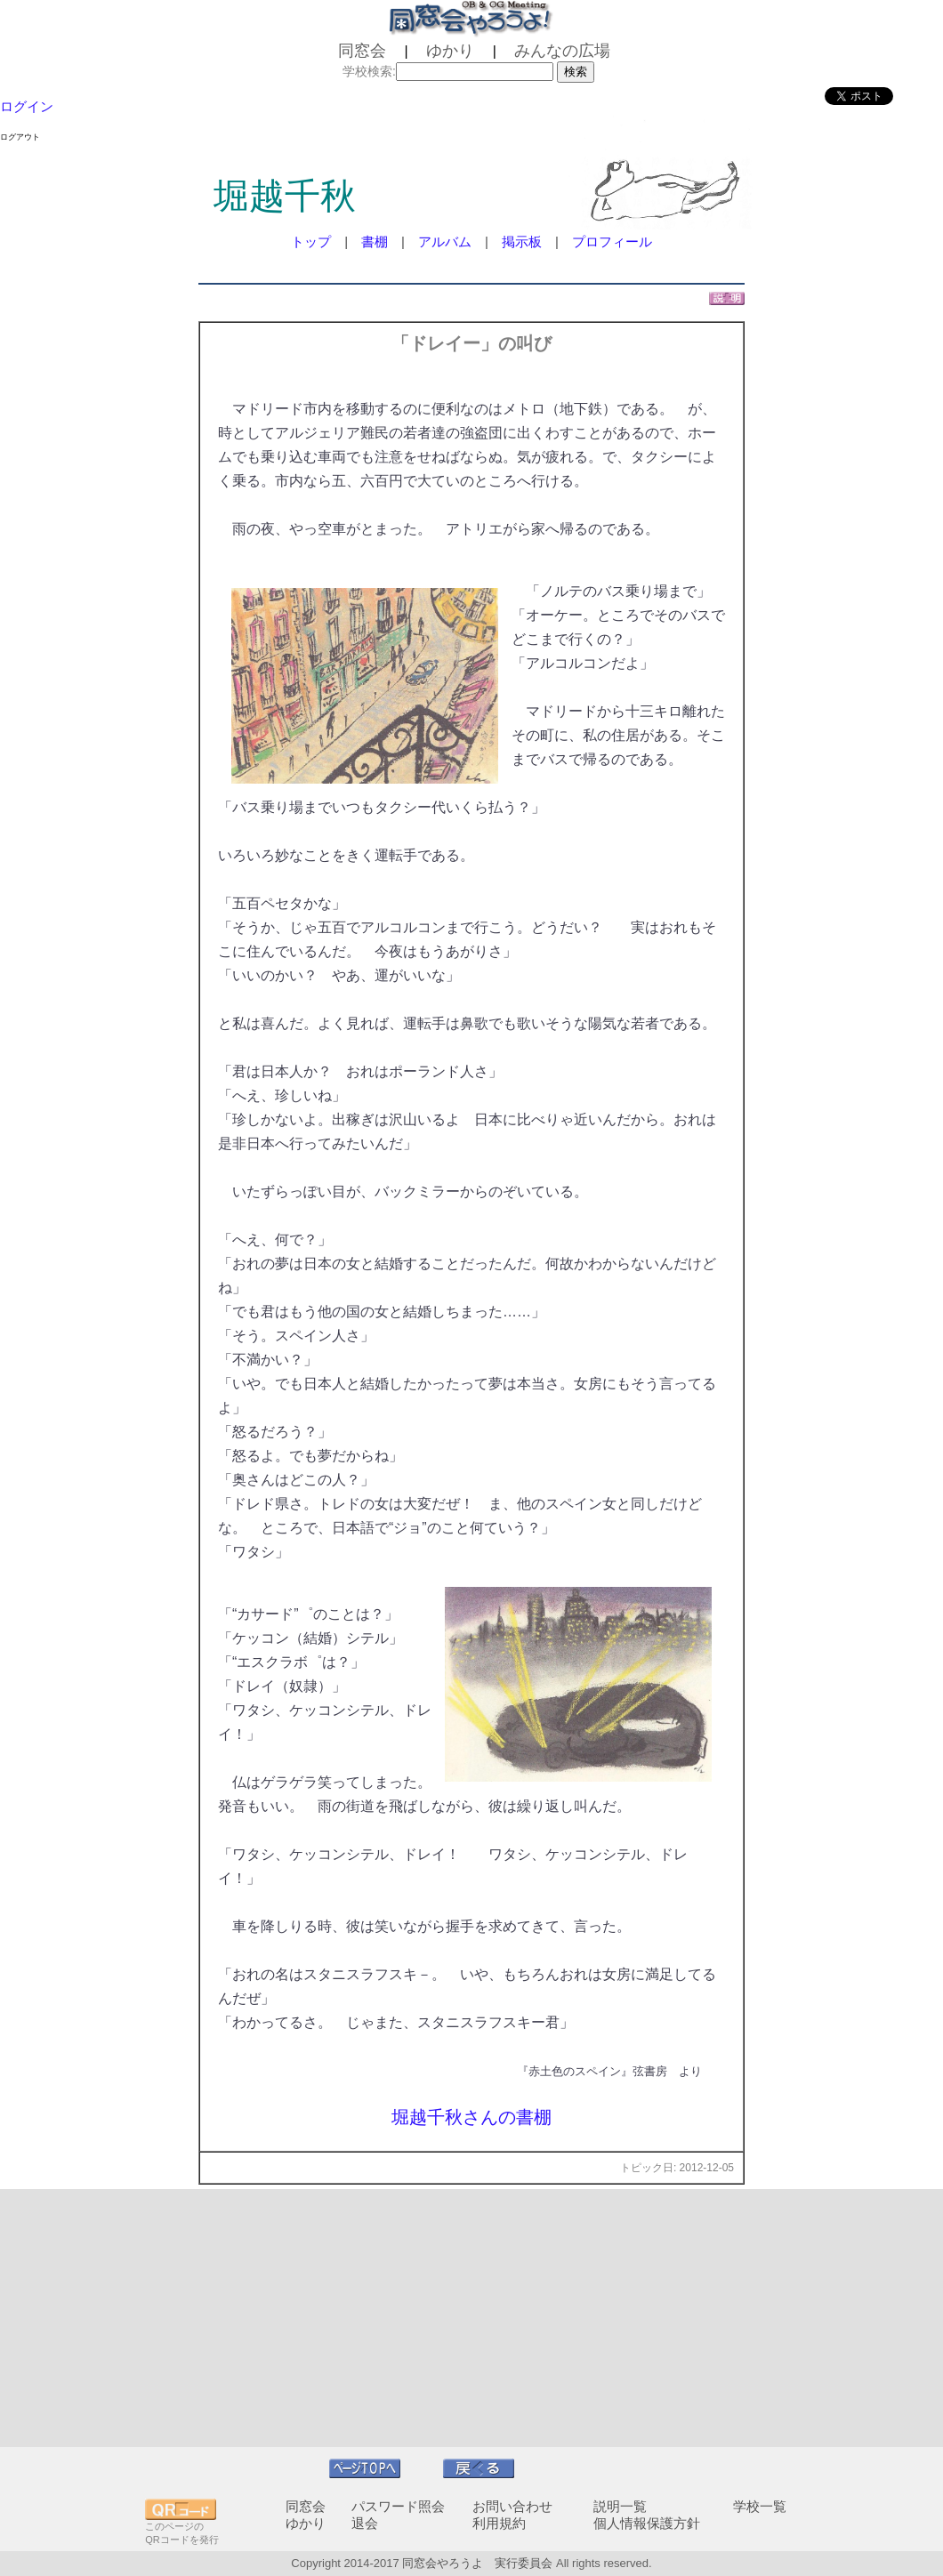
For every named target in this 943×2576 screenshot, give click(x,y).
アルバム (445, 241)
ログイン (26, 106)
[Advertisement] (471, 2318)
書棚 (374, 241)
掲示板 (522, 241)
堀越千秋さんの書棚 (471, 2117)
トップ (311, 241)
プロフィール (612, 241)
